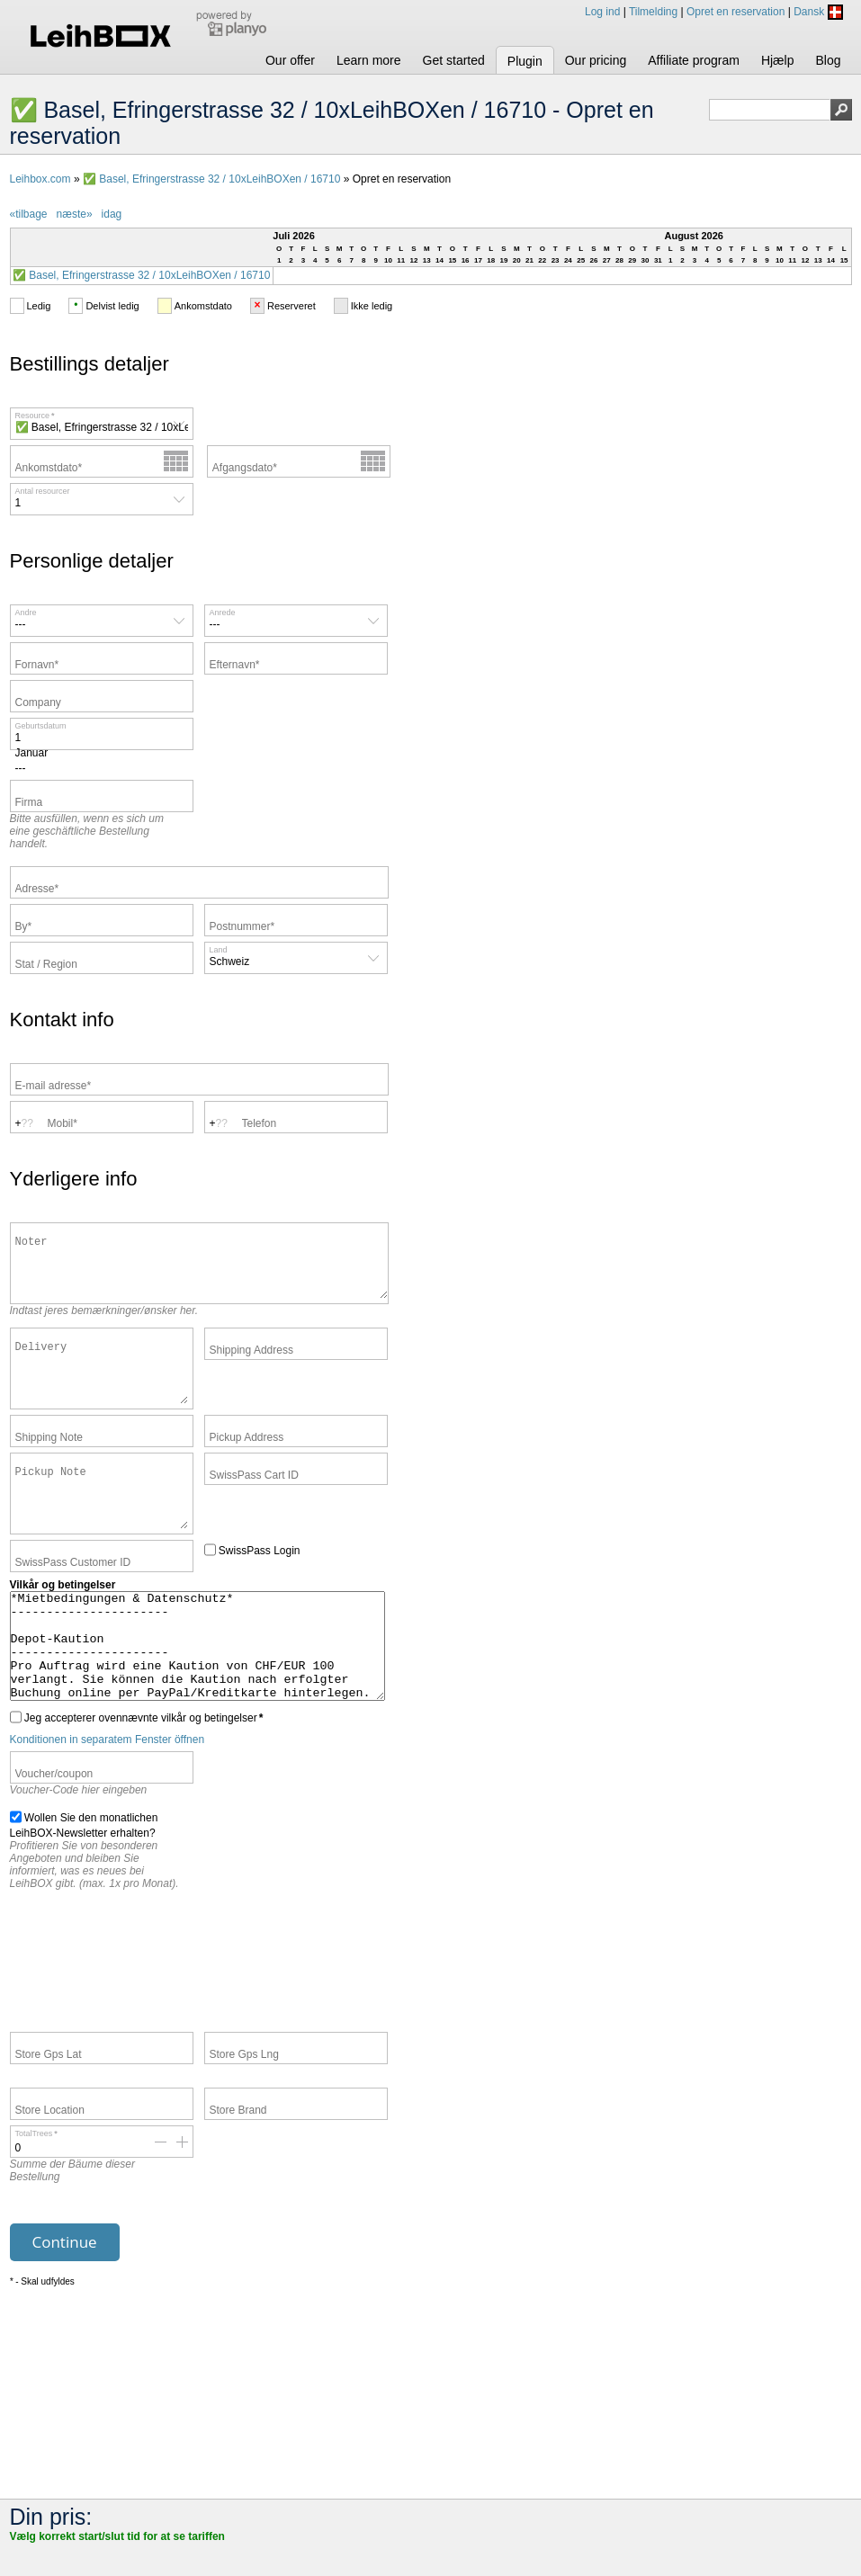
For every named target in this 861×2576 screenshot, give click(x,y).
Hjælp (777, 60)
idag (112, 214)
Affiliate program (694, 60)
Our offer (290, 60)
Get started (454, 60)
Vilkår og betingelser (63, 1626)
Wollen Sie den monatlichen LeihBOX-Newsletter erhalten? (84, 1886)
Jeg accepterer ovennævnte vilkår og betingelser (137, 1779)
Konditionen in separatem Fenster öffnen (107, 1801)
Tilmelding (653, 11)
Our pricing (595, 60)
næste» (75, 214)
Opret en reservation (735, 11)
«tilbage (29, 214)
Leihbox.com (40, 179)
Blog (827, 60)
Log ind (602, 11)
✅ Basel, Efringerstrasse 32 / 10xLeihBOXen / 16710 (212, 179)
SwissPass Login (252, 1590)
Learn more (368, 60)
